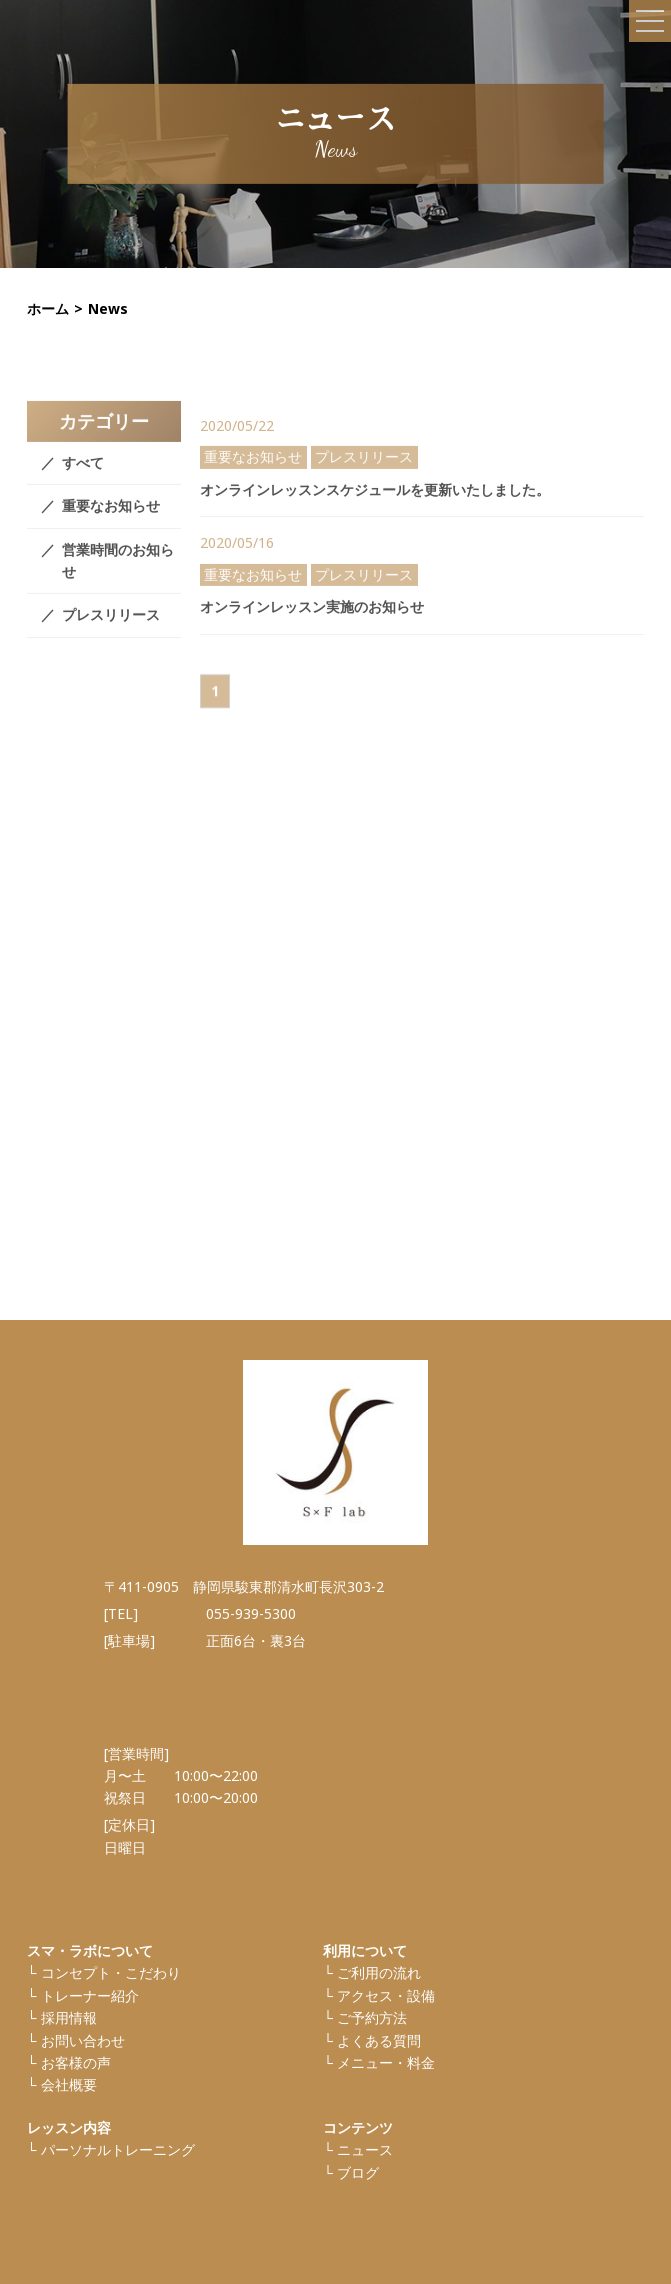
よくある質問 (379, 2040)
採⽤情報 (69, 2017)
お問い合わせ (83, 2040)
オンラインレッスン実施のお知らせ (312, 617)
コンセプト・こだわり (111, 1972)
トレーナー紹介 (90, 1995)
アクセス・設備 (386, 1995)
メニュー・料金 (386, 2062)
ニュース (365, 2149)
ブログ (358, 2172)
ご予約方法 (372, 2017)
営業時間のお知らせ (118, 572)
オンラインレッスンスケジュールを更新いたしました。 (375, 500)
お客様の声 (76, 2062)
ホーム (48, 308)
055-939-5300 (251, 1613)
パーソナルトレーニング (118, 2149)
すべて (83, 474)
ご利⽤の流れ (379, 1972)
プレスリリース (111, 626)
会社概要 (69, 2084)
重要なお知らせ (111, 517)
